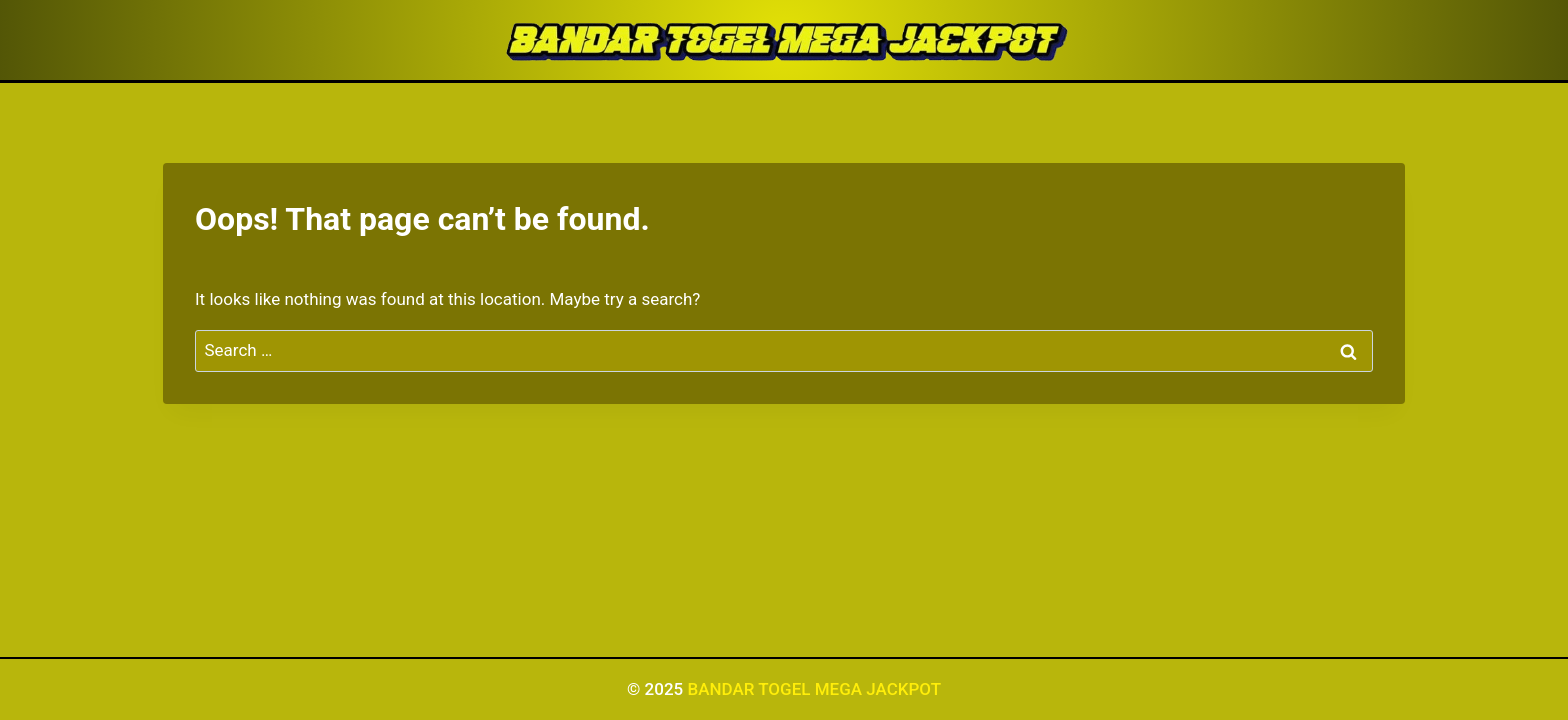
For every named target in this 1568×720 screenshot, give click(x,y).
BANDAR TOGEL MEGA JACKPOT (814, 689)
